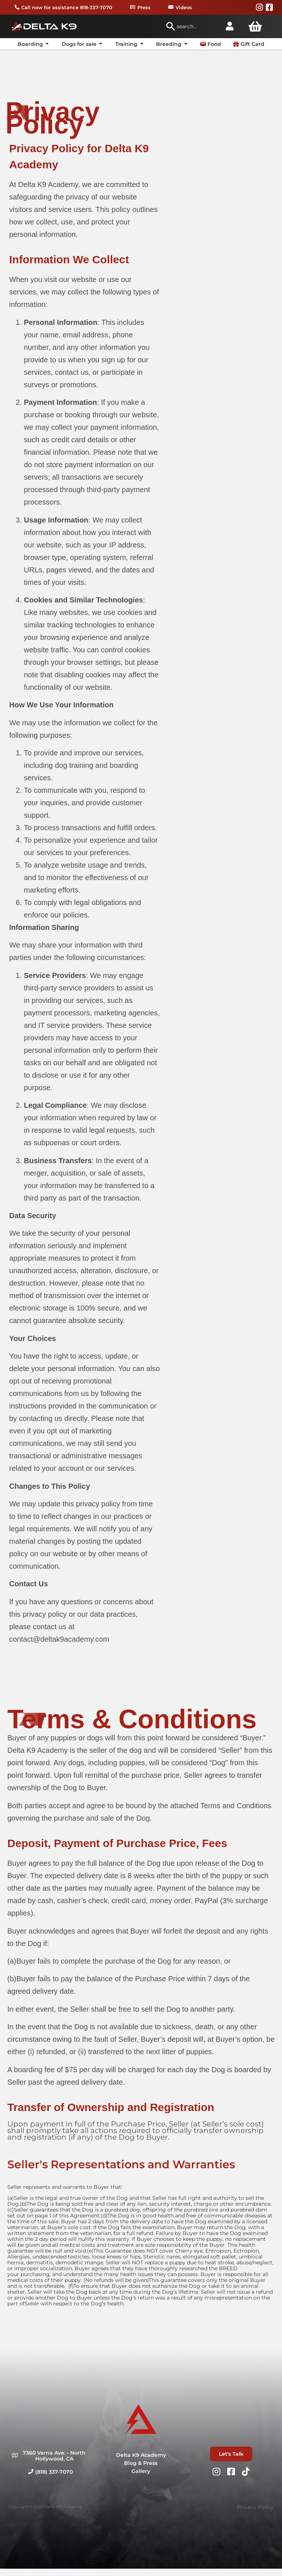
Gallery (140, 2471)
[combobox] (191, 26)
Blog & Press (141, 2463)
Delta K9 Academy (141, 2455)
